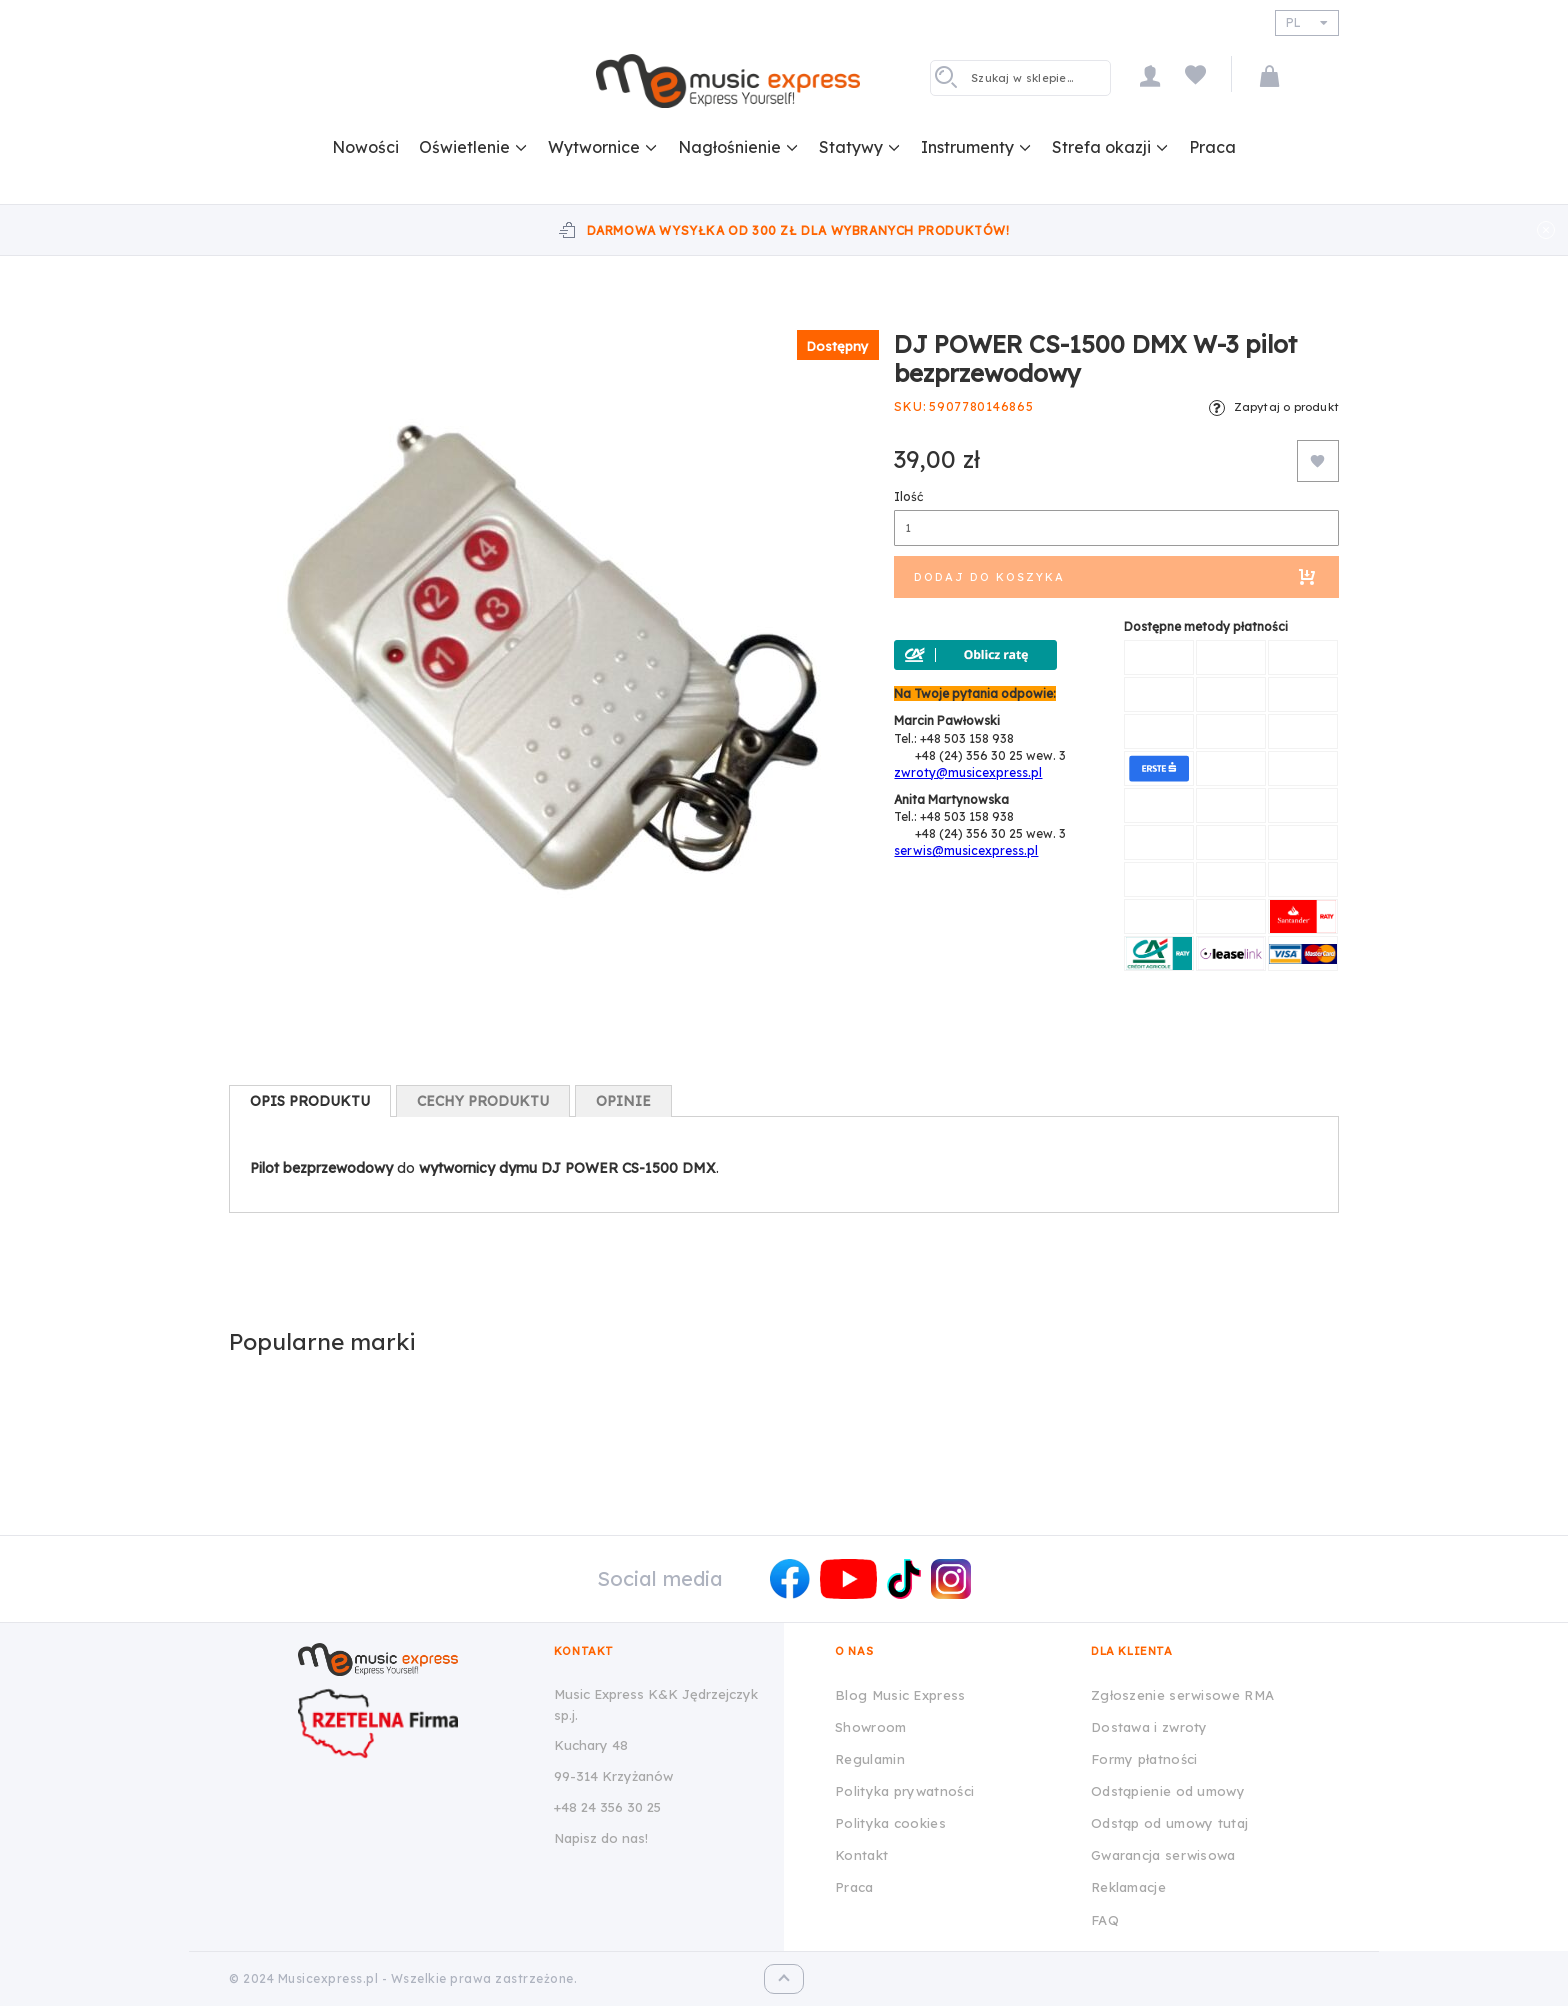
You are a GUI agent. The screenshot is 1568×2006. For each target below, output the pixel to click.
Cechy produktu (483, 1101)
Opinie (623, 1101)
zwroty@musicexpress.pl (968, 772)
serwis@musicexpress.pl (966, 850)
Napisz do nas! (601, 1838)
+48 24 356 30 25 (607, 1807)
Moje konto (1150, 75)
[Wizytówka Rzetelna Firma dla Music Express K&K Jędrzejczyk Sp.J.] (410, 1723)
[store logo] (728, 81)
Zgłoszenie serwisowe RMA (1182, 1695)
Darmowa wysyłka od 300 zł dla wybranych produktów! (798, 230)
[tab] (310, 1101)
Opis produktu (310, 1101)
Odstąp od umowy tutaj (1169, 1823)
